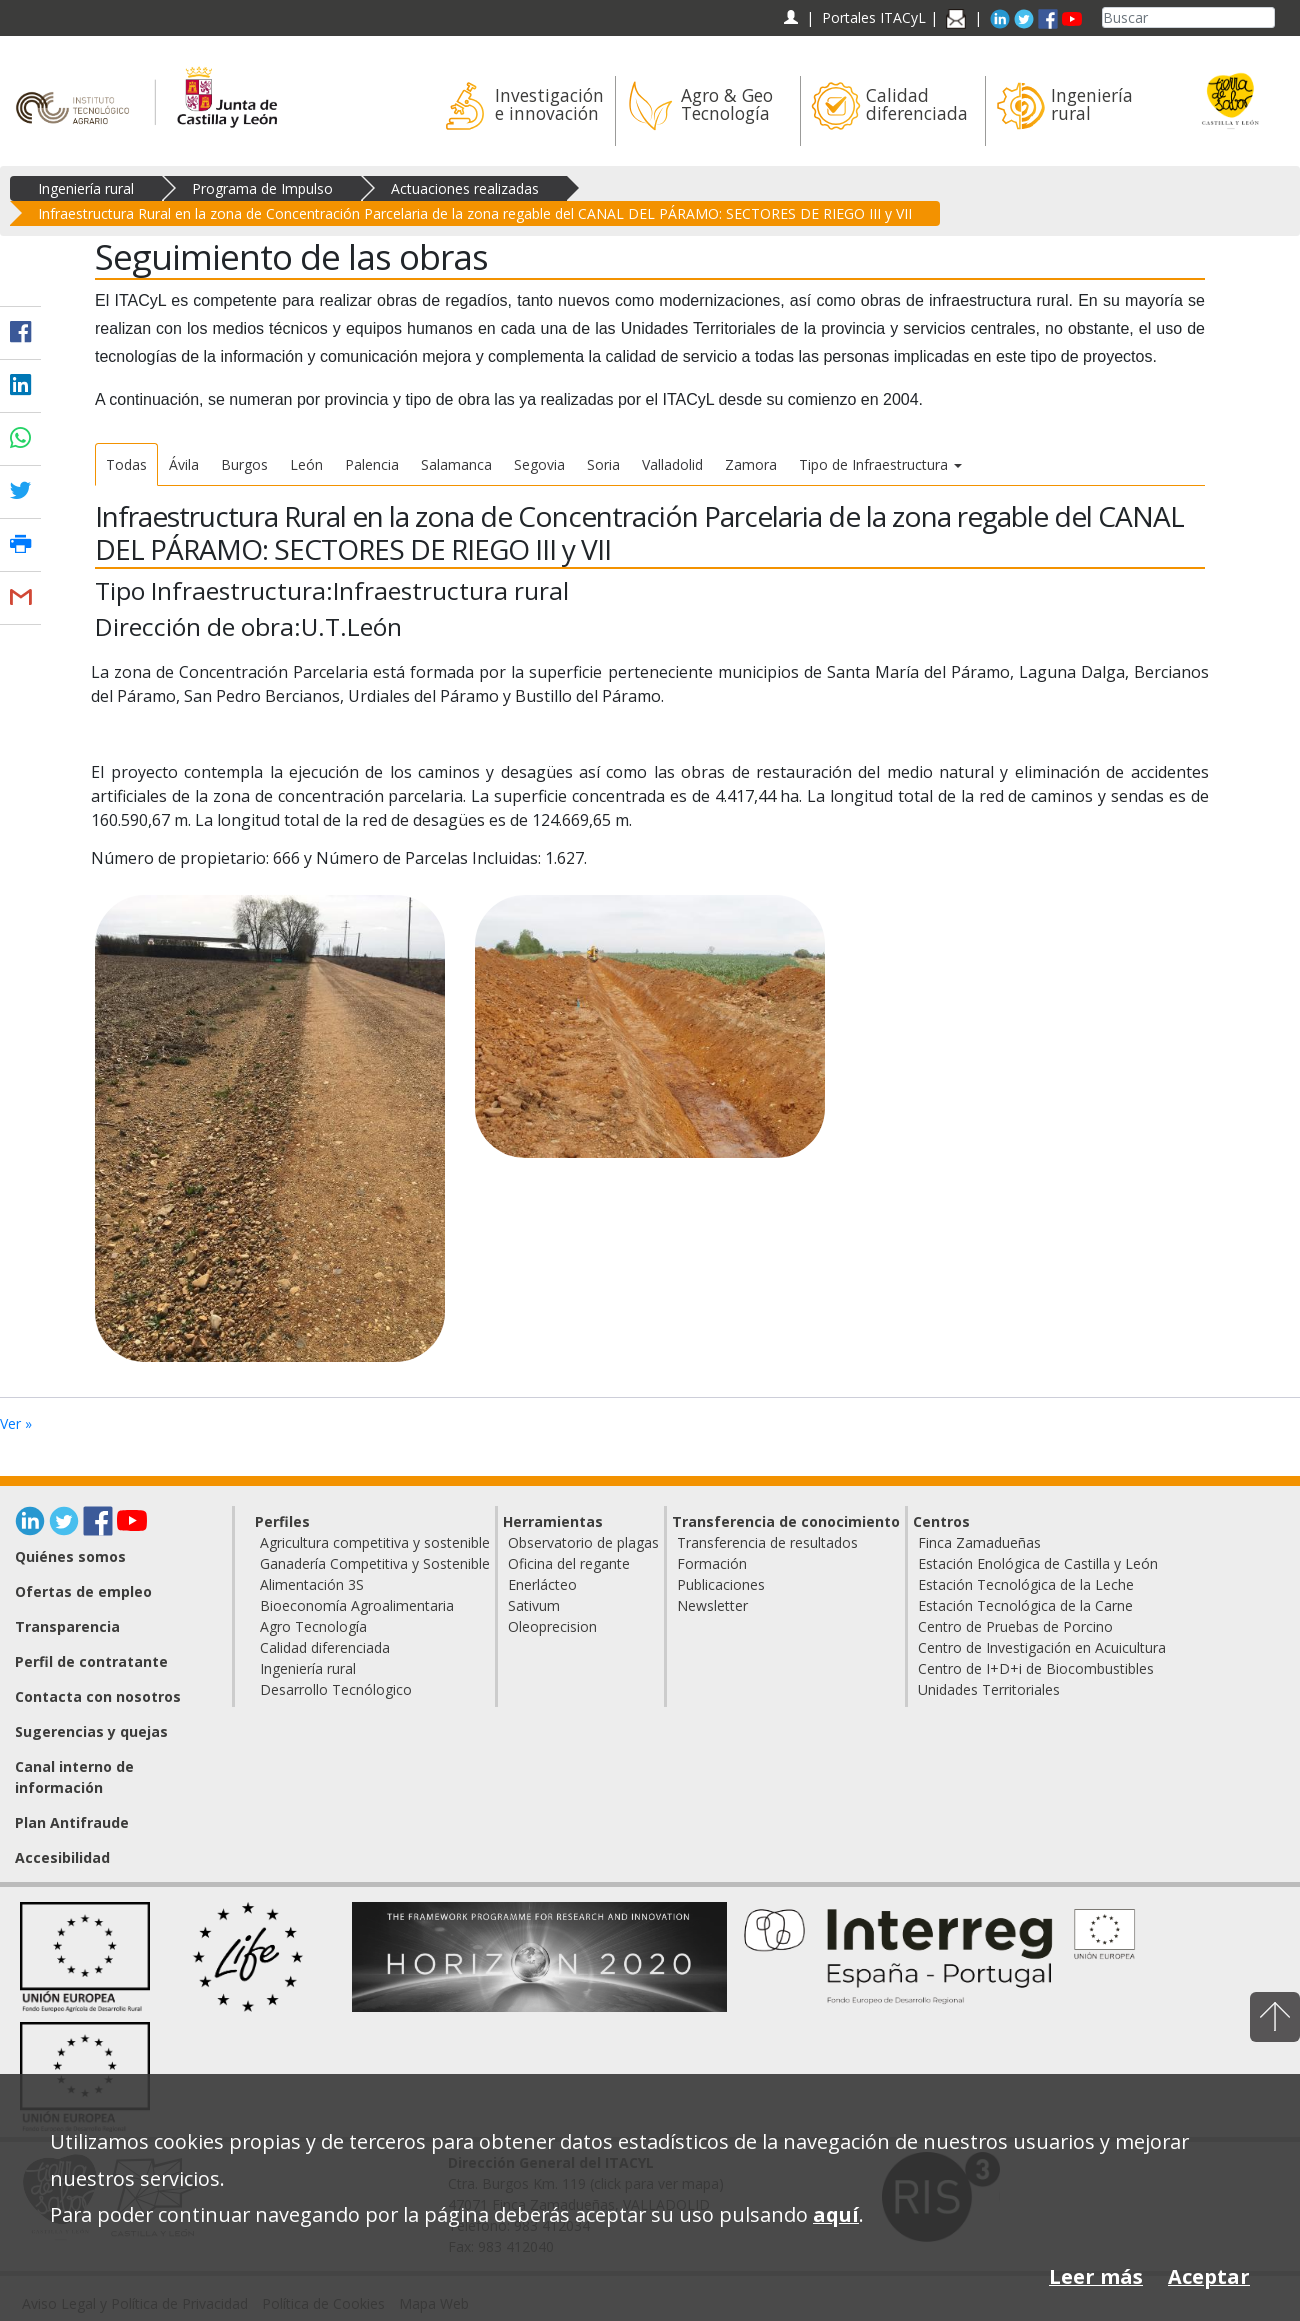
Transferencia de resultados (767, 1542)
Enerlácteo (542, 1584)
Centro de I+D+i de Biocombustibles (1036, 1668)
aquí (836, 2214)
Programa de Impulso (262, 188)
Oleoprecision (552, 1626)
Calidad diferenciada (325, 1647)
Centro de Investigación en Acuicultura (1042, 1647)
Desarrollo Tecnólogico (336, 1689)
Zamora (751, 464)
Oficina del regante (569, 1563)
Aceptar (1209, 2276)
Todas (126, 464)
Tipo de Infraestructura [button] (880, 464)
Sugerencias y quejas (91, 1731)
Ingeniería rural (86, 188)
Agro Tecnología (313, 1626)
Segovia (539, 464)
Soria (603, 464)
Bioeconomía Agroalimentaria (357, 1605)
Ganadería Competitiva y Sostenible (375, 1563)
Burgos (244, 464)
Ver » (16, 1423)
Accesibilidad (62, 1857)
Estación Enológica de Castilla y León (1038, 1563)
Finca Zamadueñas (979, 1542)
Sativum (534, 1605)
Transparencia (67, 1626)
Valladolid (672, 464)
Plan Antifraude (72, 1822)
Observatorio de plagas (583, 1542)
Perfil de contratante (91, 1661)
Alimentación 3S (312, 1584)
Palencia (372, 464)
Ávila (184, 464)
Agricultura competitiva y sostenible (375, 1542)
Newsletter (712, 1605)
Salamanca (456, 464)
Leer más (1096, 2276)
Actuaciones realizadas (465, 188)
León (306, 464)
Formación (712, 1563)
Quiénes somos (70, 1556)
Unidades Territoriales (989, 1689)
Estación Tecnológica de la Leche (1026, 1584)
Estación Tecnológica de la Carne (1025, 1605)
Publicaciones (721, 1584)
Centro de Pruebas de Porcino (1015, 1626)
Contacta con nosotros (98, 1696)
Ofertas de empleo (83, 1591)
